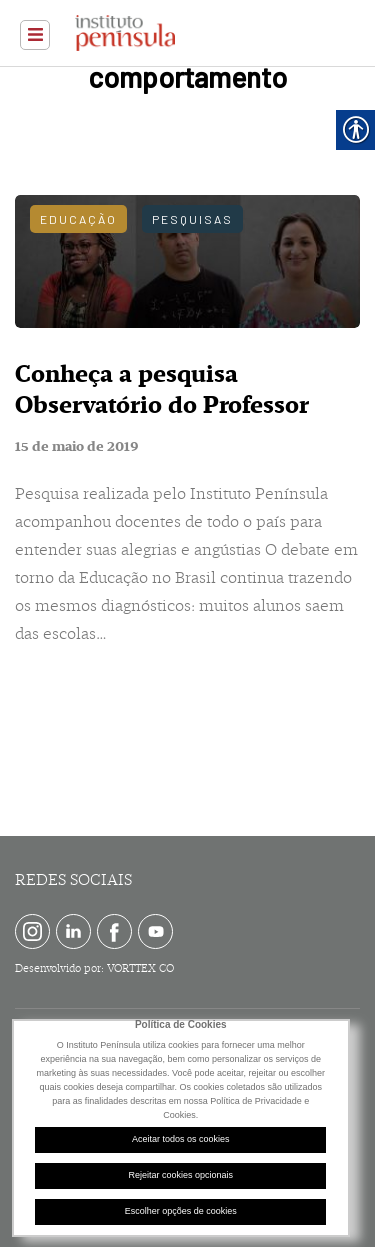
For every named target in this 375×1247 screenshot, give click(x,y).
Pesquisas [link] (192, 219)
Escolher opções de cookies (181, 1211)
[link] (35, 35)
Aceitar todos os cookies (181, 1139)
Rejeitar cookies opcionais (180, 1175)
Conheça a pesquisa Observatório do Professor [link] (162, 389)
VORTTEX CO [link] (140, 968)
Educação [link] (78, 219)
